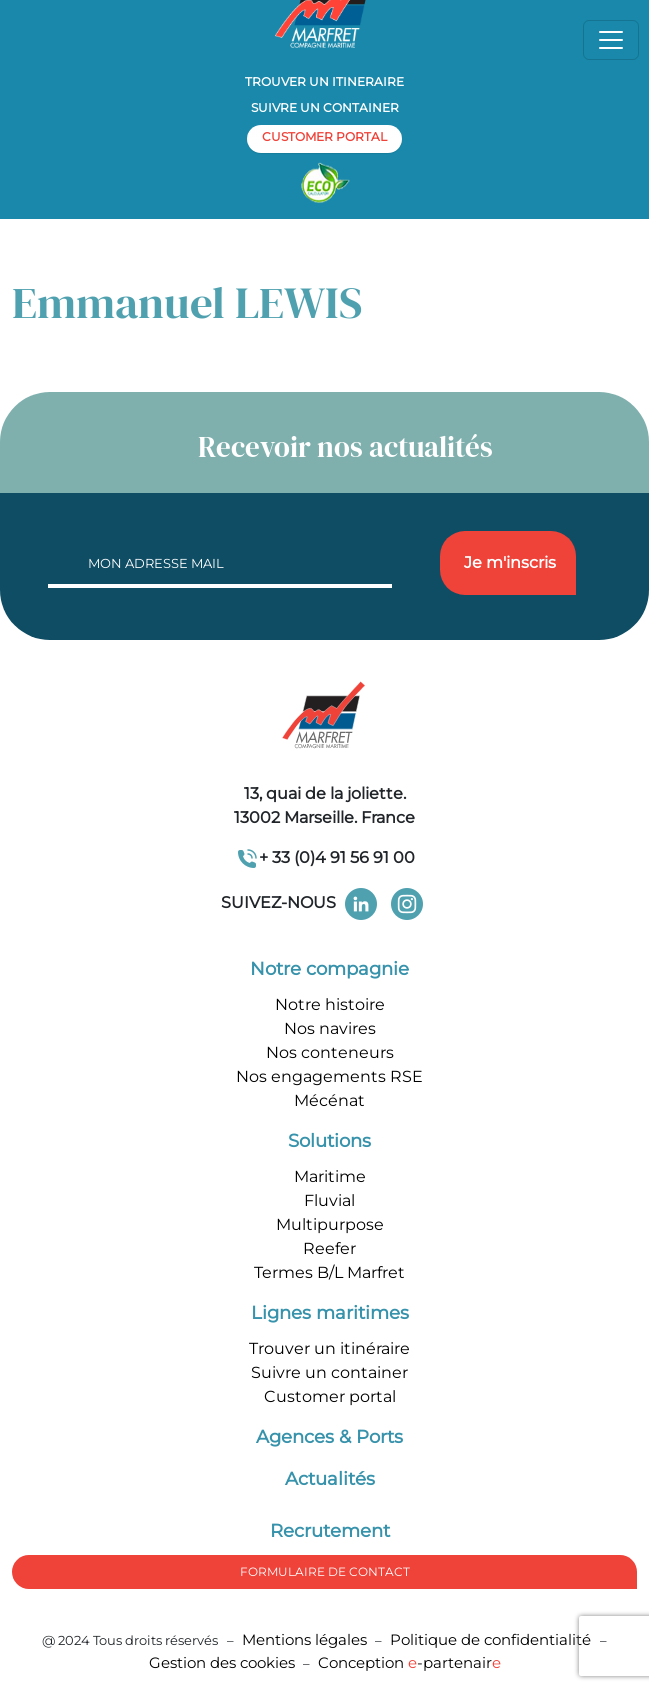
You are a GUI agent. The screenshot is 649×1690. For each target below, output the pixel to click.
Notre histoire (330, 1004)
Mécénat (329, 1100)
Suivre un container (325, 107)
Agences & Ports (329, 1437)
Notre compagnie (329, 969)
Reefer (329, 1248)
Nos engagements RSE (329, 1076)
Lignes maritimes (330, 1313)
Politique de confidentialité (492, 1639)
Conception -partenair (409, 1662)
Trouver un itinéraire (329, 1348)
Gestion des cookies (222, 1662)
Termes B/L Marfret (329, 1272)
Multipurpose (330, 1224)
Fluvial (329, 1200)
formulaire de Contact (325, 1571)
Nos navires (330, 1028)
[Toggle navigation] (611, 40)
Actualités (330, 1479)
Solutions (329, 1141)
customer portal (324, 136)
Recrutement (330, 1531)
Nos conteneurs (330, 1052)
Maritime (330, 1176)
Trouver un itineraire (324, 81)
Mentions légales (304, 1639)
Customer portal (330, 1396)
